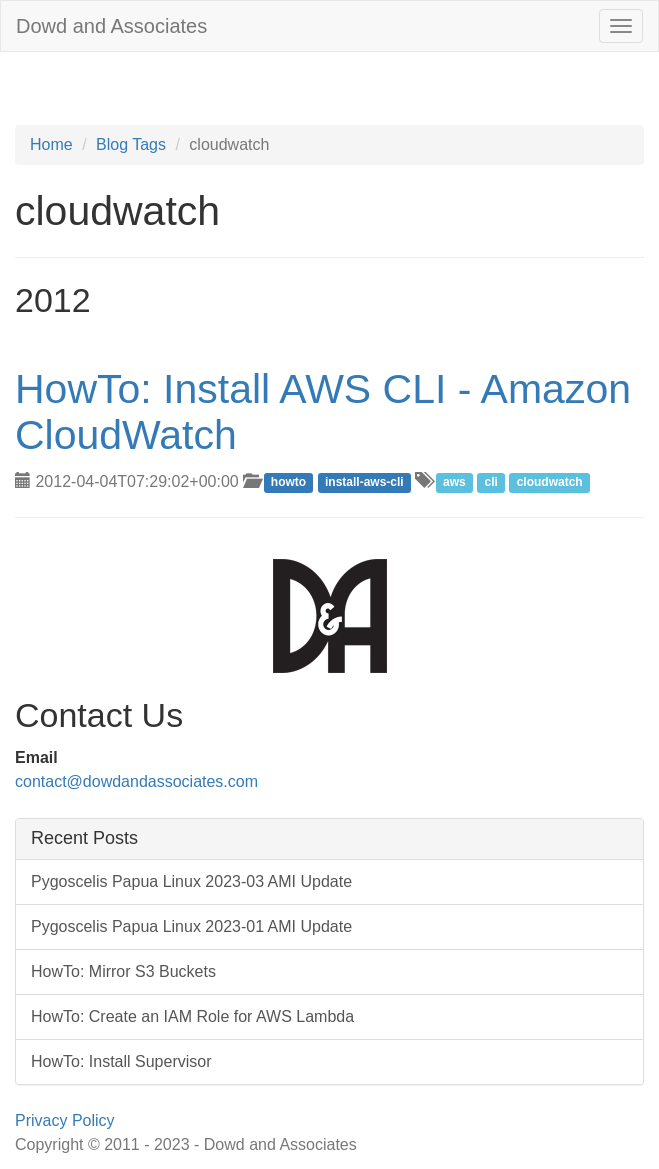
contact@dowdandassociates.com (136, 781)
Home (51, 144)
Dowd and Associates (111, 26)
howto (288, 483)
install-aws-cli (364, 483)
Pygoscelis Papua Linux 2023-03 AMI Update (191, 881)
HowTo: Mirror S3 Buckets (123, 971)
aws (454, 483)
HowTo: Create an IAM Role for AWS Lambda (192, 1016)
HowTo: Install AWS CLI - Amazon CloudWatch (323, 411)
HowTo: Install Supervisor (121, 1061)
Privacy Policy (65, 1120)
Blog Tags (131, 144)
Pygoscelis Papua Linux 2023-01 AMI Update (191, 926)
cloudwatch (550, 483)
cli (490, 483)
